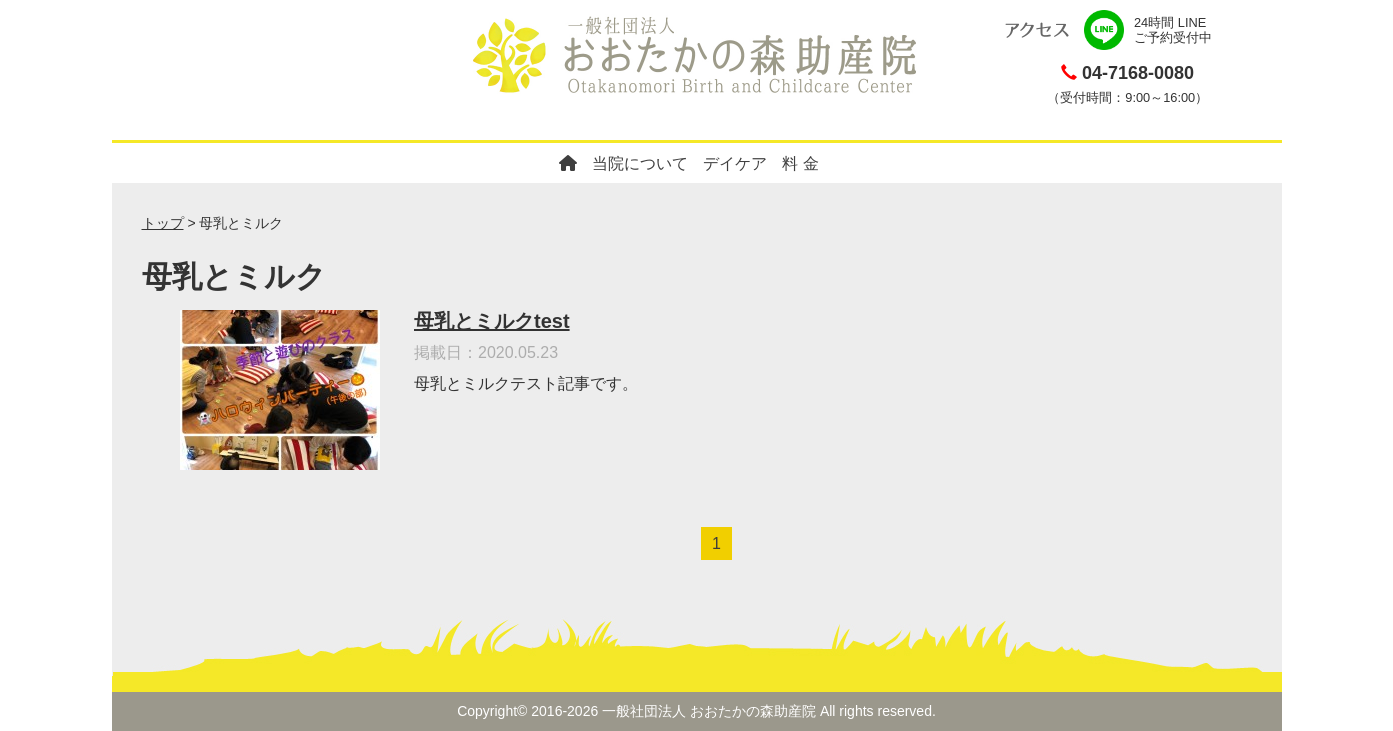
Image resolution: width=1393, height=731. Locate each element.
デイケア (735, 163)
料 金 (800, 163)
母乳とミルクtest (492, 321)
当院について (640, 163)
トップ (163, 223)
